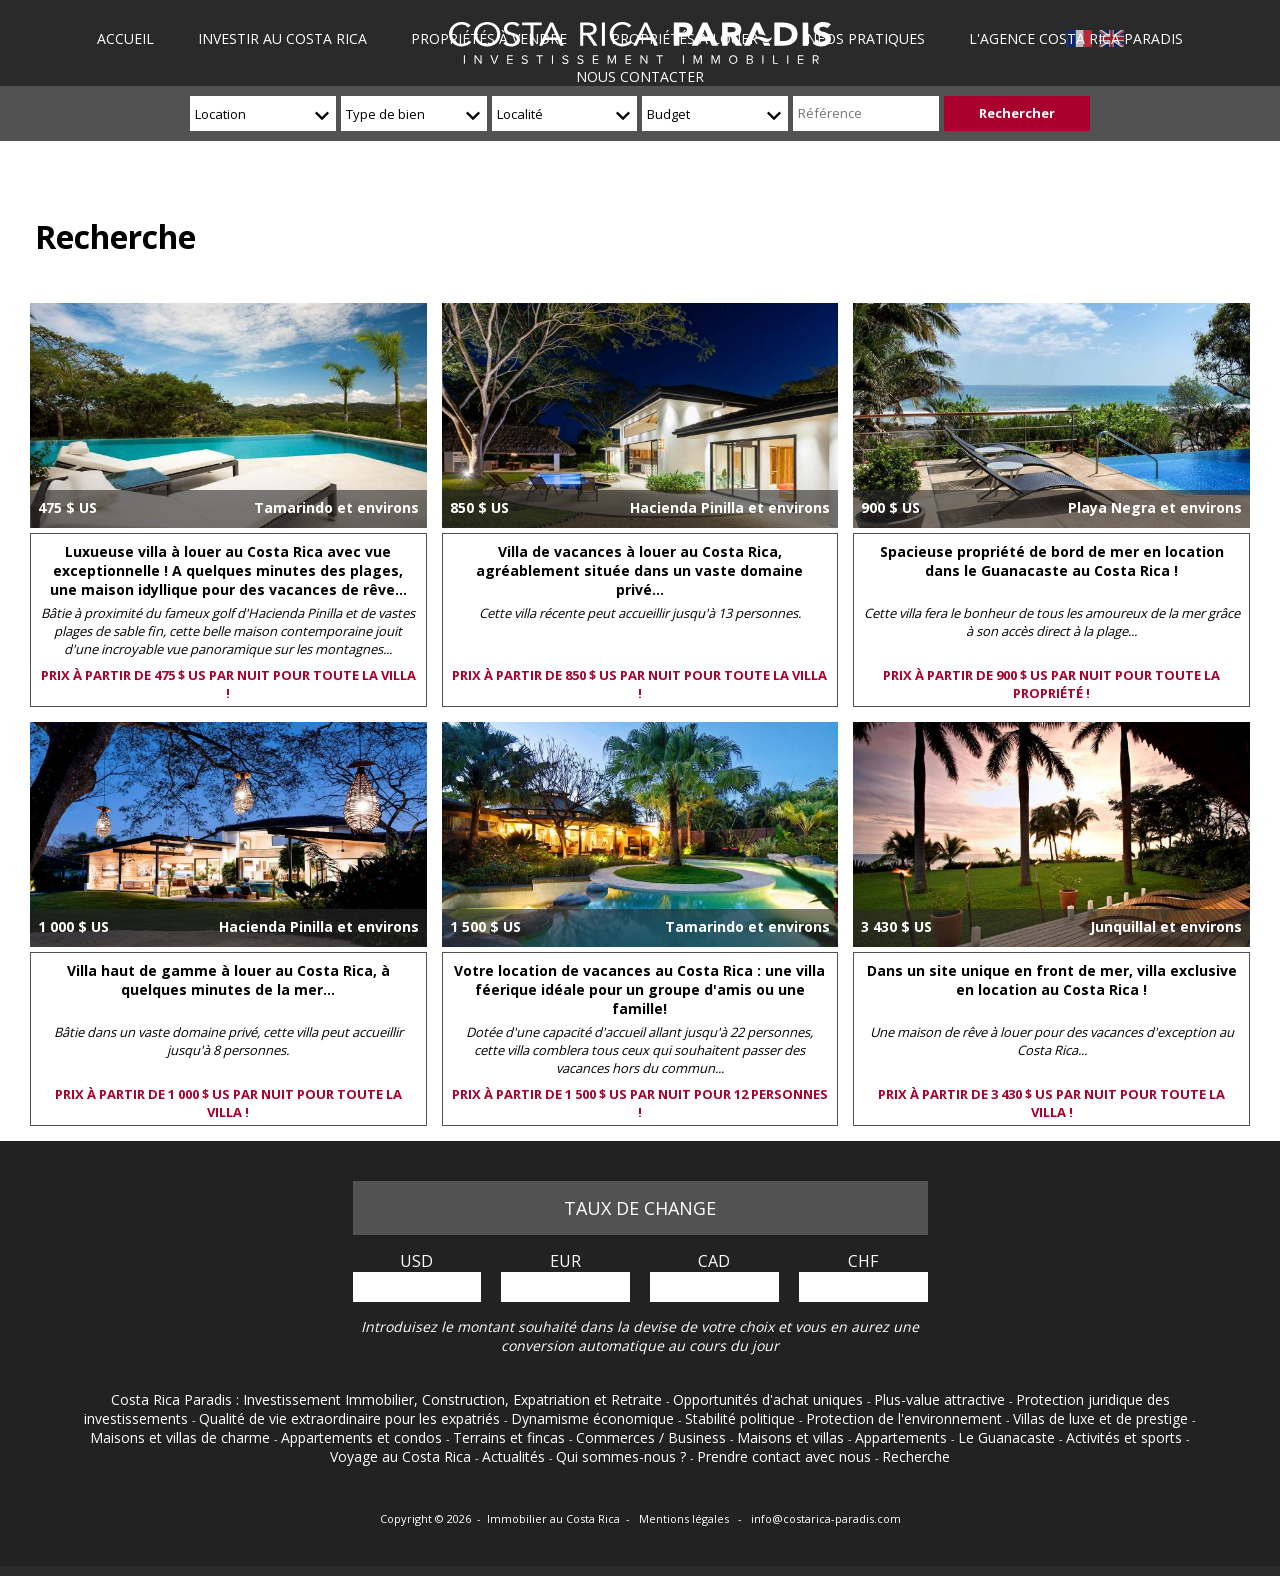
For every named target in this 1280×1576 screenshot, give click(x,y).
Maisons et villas (792, 1437)
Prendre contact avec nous (786, 1456)
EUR (565, 1261)
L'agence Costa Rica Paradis (1074, 38)
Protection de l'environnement (906, 1418)
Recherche (916, 1456)
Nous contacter (640, 76)
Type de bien (385, 114)
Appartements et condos (363, 1437)
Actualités (515, 1456)
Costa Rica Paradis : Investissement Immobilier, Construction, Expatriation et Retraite (388, 1399)
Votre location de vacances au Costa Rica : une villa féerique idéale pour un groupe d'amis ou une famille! (639, 989)
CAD (714, 1261)
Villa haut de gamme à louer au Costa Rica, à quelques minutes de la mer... (228, 980)
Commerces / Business (653, 1437)
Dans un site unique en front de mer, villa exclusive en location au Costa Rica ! (1052, 980)
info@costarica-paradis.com (826, 1518)
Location (220, 114)
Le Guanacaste (1008, 1437)
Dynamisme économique (594, 1418)
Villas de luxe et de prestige (1102, 1418)
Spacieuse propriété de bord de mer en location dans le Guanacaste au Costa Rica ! (1052, 561)
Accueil (128, 38)
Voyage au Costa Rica (402, 1456)
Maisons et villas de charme (182, 1437)
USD (416, 1261)
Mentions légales (685, 1518)
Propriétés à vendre (490, 38)
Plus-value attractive (941, 1399)
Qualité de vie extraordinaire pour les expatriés (351, 1418)
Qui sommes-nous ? (623, 1456)
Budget (668, 114)
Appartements (903, 1437)
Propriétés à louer (684, 38)
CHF (863, 1261)
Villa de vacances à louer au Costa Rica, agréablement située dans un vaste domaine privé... (639, 570)
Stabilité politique (742, 1418)
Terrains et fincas (511, 1437)
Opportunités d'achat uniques (770, 1399)
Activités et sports (1126, 1437)
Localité (520, 114)
